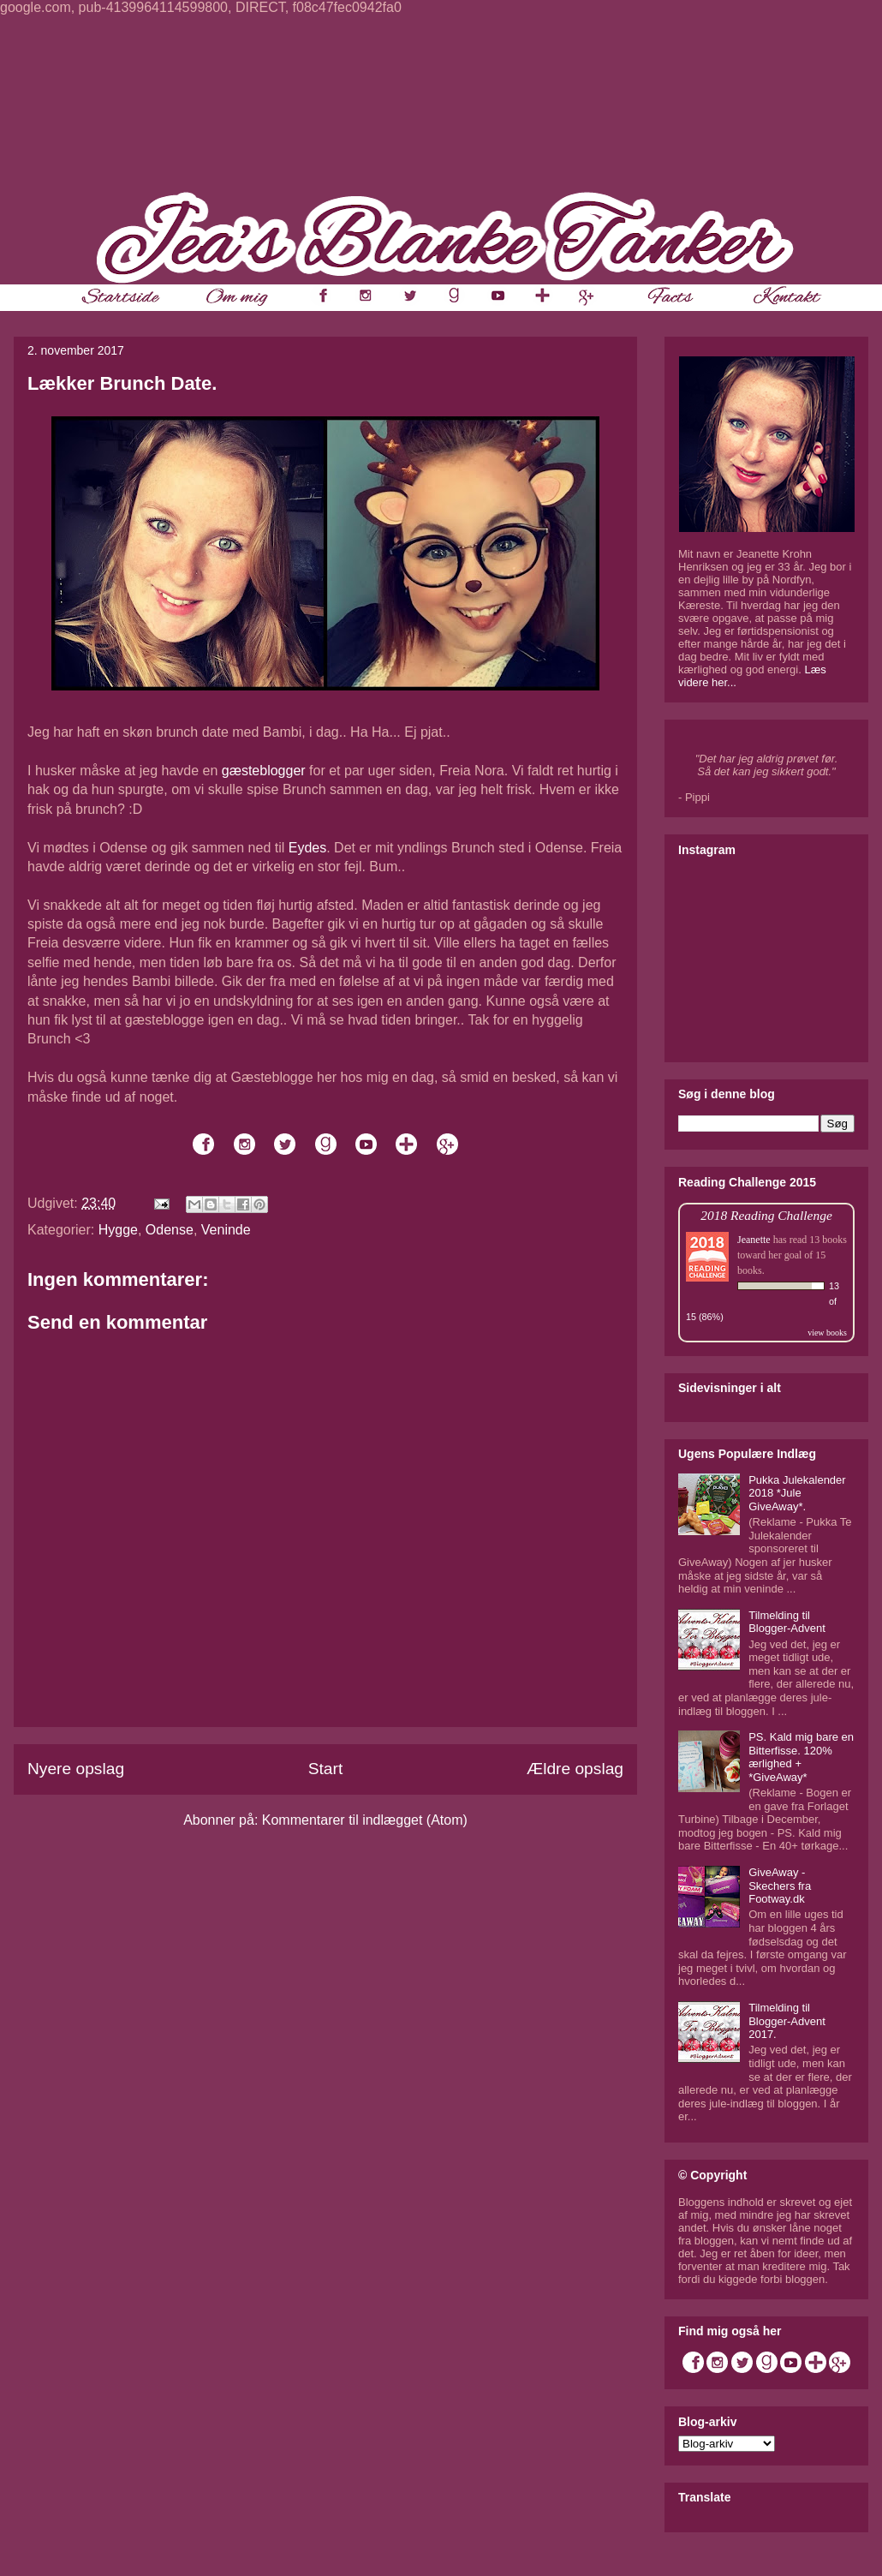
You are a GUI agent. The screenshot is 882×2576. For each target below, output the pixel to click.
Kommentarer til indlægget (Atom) (365, 1820)
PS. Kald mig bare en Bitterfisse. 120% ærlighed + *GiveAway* (801, 1757)
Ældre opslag (575, 1769)
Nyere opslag (75, 1769)
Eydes (307, 847)
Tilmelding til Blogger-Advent (786, 1622)
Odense (170, 1229)
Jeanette (754, 1240)
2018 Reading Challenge (766, 1215)
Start (325, 1769)
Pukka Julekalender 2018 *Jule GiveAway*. (796, 1493)
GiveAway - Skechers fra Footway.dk (779, 1885)
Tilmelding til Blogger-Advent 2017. (786, 2021)
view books (827, 1332)
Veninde (226, 1229)
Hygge (118, 1229)
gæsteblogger (264, 770)
